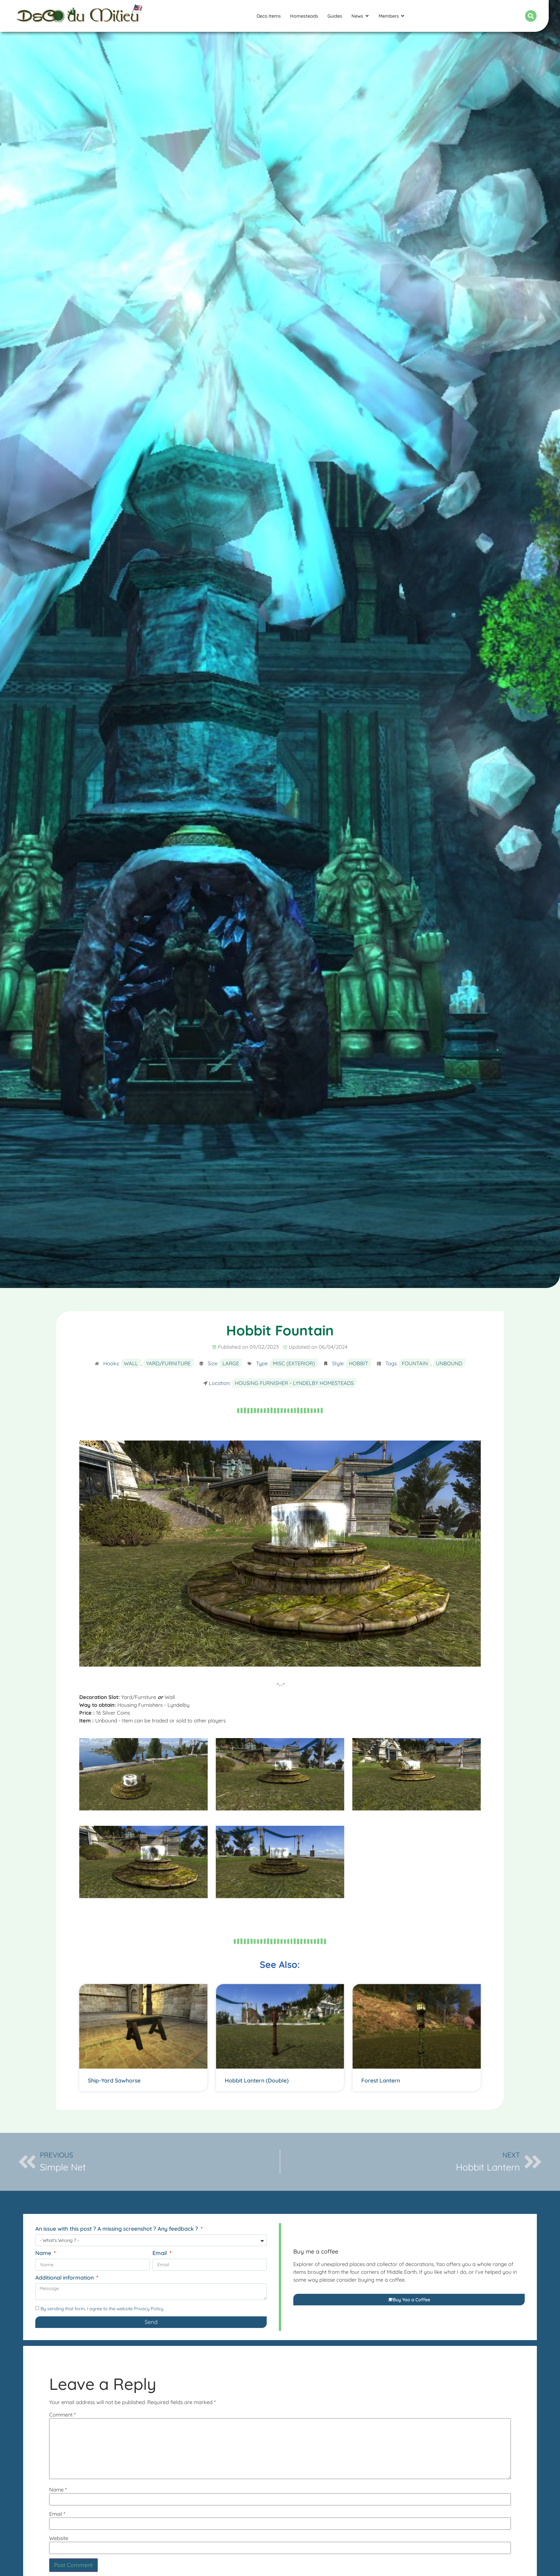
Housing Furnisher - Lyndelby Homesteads (294, 1383)
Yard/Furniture (168, 1363)
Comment (62, 2414)
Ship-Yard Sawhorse (114, 2080)
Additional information (65, 2278)
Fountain (415, 1363)
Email (160, 2253)
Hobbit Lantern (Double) (257, 2080)
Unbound (449, 1363)
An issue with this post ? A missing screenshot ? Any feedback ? (117, 2229)
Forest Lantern (380, 2080)
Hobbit (358, 1363)
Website (58, 2538)
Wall (131, 1363)
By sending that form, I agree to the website (101, 2308)
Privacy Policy (148, 2308)
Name (44, 2253)
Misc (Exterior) (294, 1363)
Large (230, 1363)
